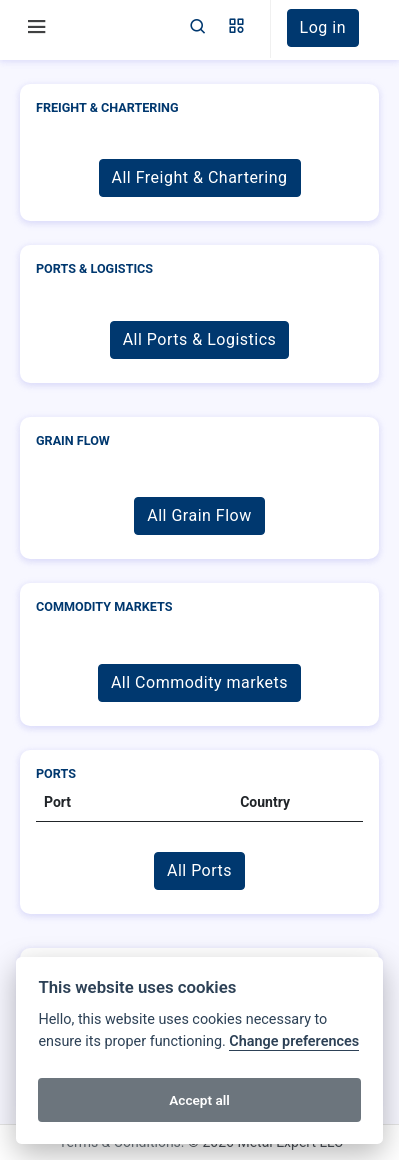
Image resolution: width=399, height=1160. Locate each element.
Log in (323, 27)
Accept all (199, 1100)
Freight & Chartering (107, 107)
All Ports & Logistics (200, 339)
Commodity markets (104, 606)
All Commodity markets (199, 682)
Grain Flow (73, 440)
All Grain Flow (199, 515)
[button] (236, 28)
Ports (56, 773)
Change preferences (294, 1041)
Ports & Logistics (94, 268)
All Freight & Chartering (200, 177)
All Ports (199, 870)
